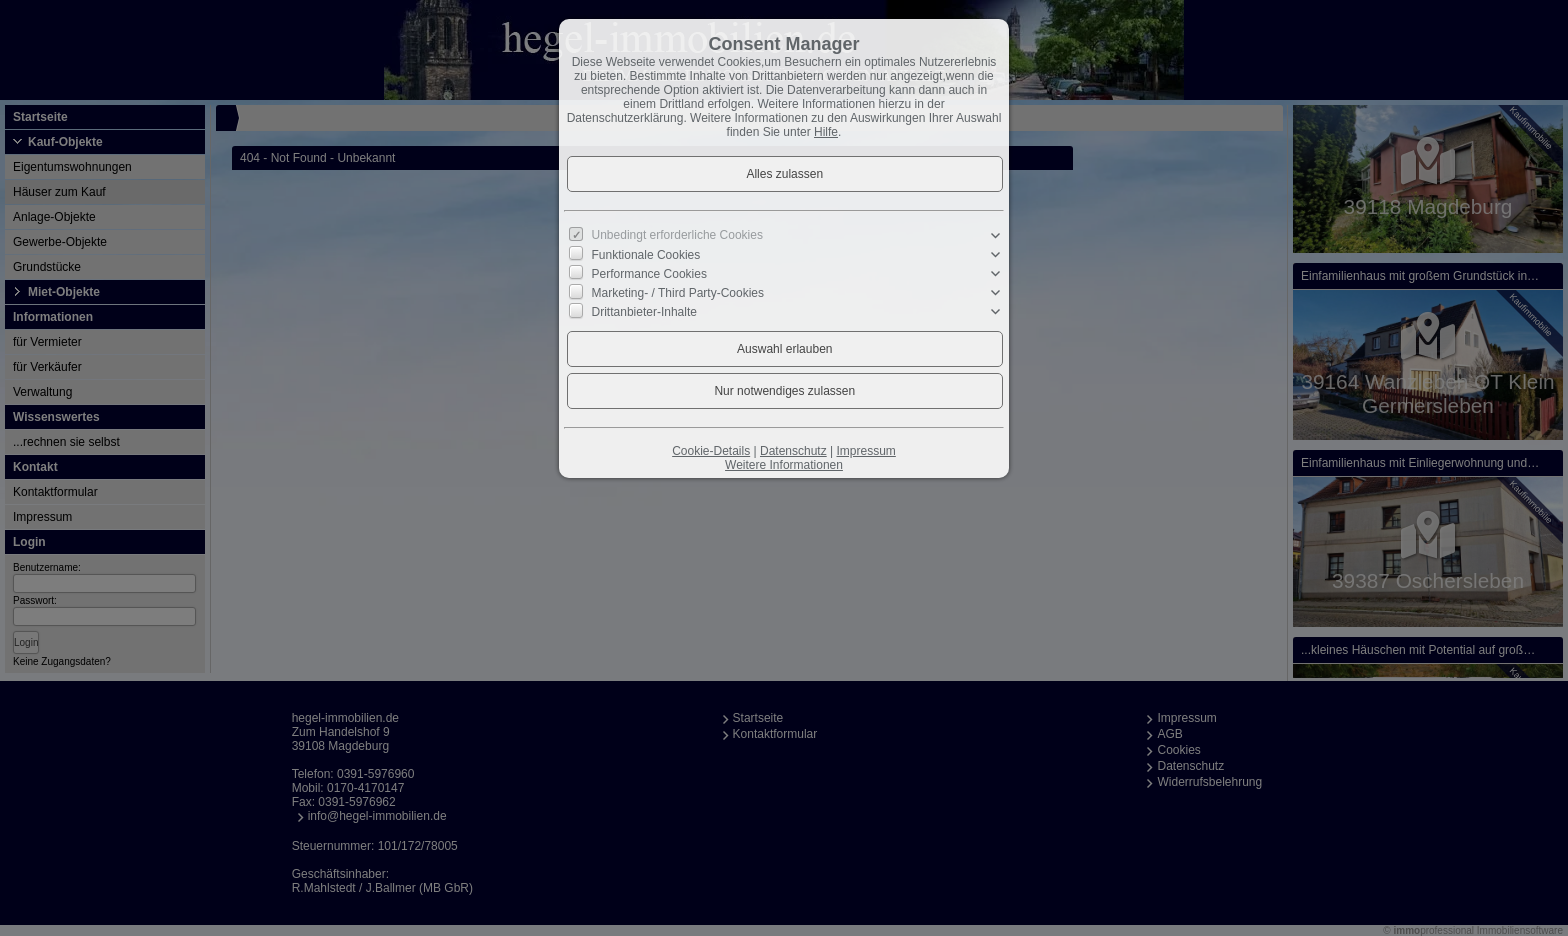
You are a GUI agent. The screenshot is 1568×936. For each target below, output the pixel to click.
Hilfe (826, 132)
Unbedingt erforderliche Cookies (677, 235)
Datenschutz (793, 451)
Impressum (865, 451)
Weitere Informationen (784, 465)
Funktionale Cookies (646, 255)
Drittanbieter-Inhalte (644, 312)
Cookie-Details (711, 451)
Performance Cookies (649, 274)
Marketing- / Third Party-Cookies (678, 293)
